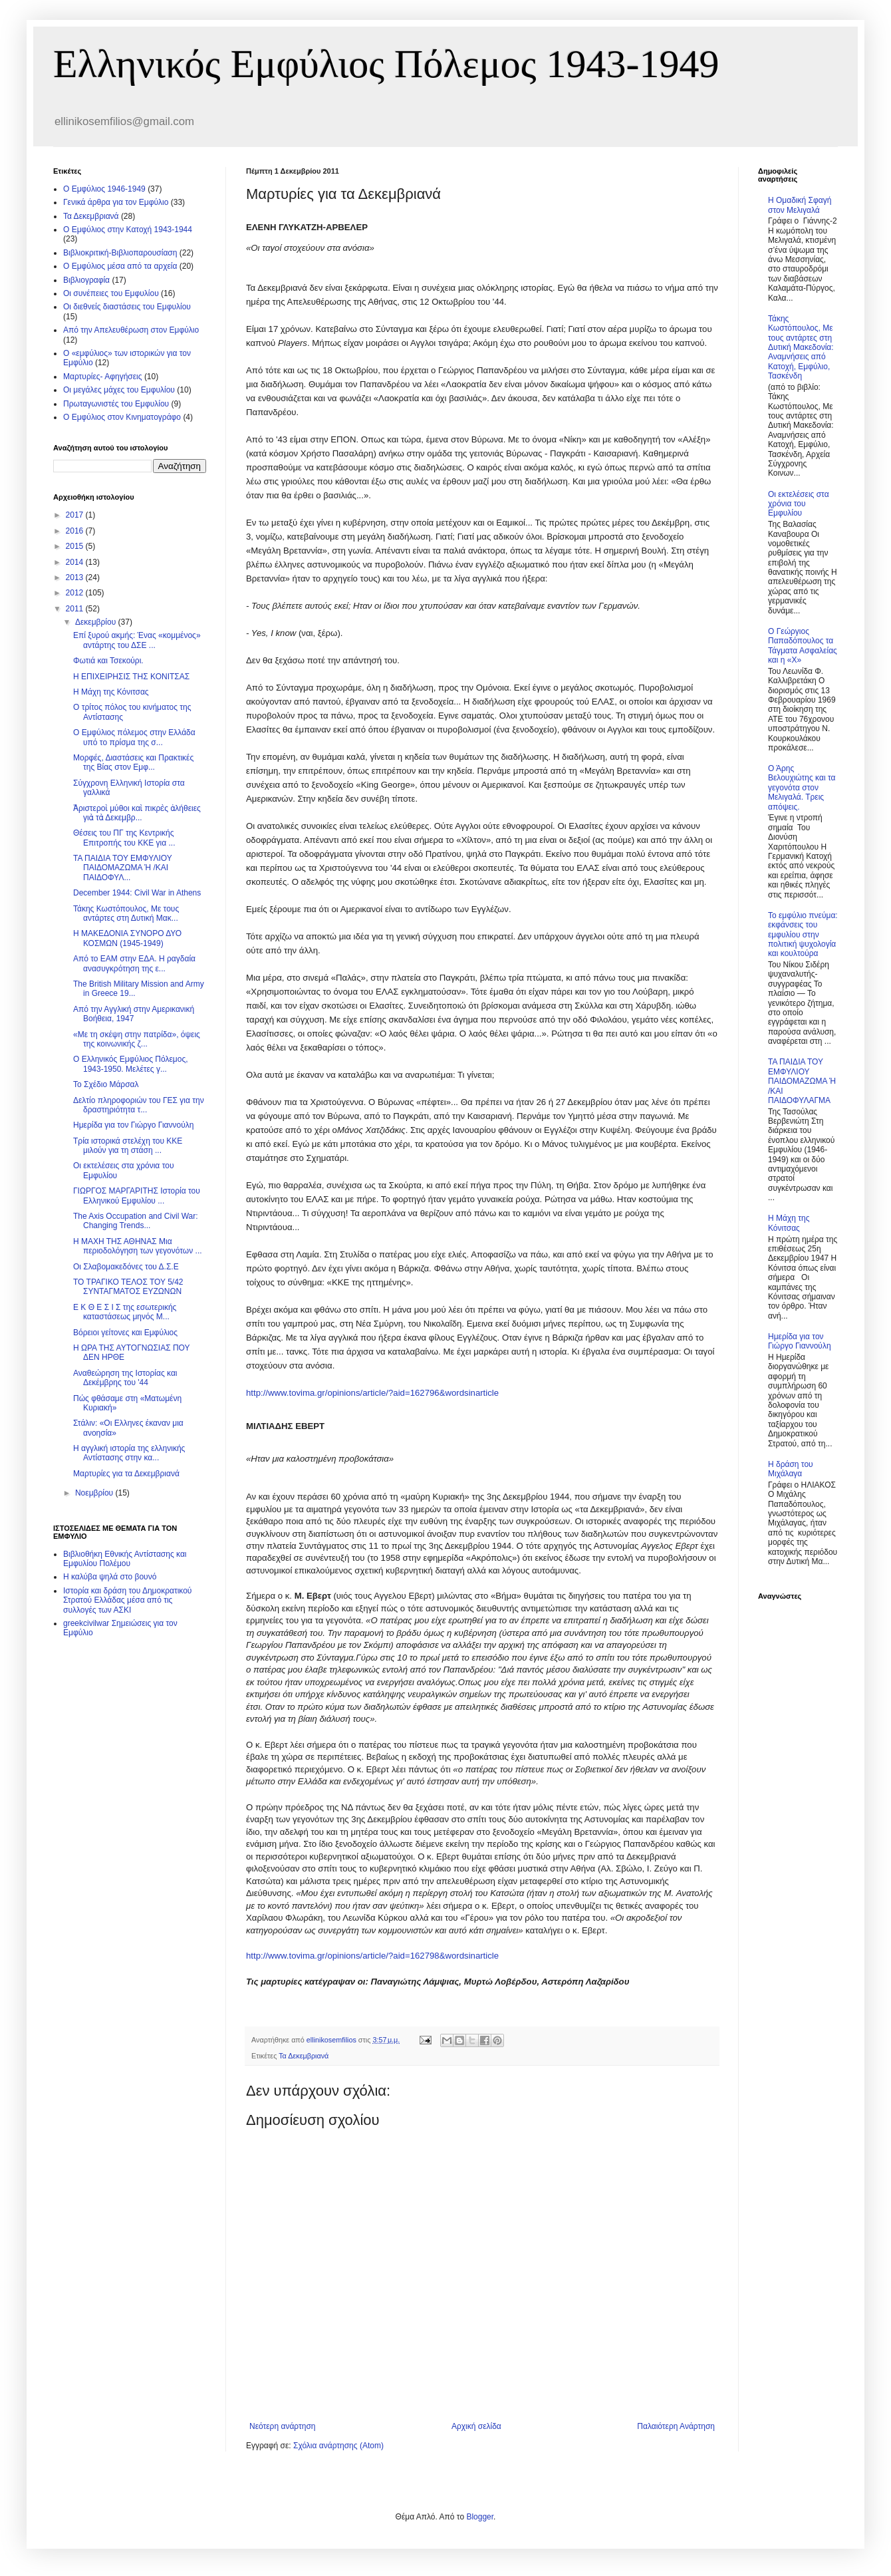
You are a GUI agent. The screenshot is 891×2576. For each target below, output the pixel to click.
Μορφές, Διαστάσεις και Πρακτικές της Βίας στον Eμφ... (133, 762)
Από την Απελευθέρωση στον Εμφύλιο (131, 330)
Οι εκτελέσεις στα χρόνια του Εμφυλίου (798, 504)
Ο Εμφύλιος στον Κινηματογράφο (122, 417)
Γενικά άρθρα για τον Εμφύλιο (115, 202)
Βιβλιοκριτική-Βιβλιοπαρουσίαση (120, 252)
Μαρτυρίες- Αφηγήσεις (102, 376)
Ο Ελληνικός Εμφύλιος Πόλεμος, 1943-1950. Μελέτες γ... (130, 1063)
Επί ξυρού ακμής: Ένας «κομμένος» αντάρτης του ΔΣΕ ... (137, 640)
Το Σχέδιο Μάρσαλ (106, 1084)
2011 (76, 608)
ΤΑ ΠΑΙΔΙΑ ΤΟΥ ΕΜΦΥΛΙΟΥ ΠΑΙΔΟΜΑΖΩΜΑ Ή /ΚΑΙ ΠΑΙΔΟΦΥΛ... (122, 868)
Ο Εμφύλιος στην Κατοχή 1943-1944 (127, 229)
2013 (76, 577)
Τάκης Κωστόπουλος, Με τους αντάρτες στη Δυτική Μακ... (126, 913)
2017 (76, 515)
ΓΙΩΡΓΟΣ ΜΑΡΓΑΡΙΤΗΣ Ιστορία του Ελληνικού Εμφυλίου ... (136, 1195)
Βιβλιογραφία (86, 280)
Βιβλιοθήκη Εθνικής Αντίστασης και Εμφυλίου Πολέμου (125, 1558)
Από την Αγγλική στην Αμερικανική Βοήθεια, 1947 (133, 1014)
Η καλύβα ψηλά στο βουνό (109, 1576)
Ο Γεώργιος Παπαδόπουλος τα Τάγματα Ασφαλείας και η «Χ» (802, 646)
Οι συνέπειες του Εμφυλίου (111, 293)
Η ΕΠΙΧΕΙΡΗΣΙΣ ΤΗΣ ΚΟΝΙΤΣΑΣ (131, 676)
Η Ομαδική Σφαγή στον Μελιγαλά (799, 205)
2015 (76, 546)
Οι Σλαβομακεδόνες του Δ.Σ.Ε (126, 1266)
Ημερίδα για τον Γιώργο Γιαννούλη (133, 1125)
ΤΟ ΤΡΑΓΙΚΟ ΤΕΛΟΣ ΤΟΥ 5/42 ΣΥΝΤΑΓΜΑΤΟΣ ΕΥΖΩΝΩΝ (128, 1286)
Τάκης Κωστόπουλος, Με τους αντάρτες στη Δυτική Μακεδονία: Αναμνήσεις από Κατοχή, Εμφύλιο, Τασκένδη (801, 347)
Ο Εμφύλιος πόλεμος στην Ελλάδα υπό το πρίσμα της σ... (134, 737)
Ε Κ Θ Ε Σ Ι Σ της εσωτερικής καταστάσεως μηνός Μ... (124, 1312)
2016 (76, 531)
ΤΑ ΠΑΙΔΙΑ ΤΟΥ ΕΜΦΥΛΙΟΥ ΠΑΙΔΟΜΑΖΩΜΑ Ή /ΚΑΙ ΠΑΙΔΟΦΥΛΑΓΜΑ (802, 1081)
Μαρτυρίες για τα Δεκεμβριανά (126, 1473)
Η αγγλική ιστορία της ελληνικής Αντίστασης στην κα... (129, 1453)
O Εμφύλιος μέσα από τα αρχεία (120, 266)
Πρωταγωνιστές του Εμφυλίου (116, 403)
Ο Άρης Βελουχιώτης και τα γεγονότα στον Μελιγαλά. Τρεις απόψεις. (801, 788)
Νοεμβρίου (95, 1493)
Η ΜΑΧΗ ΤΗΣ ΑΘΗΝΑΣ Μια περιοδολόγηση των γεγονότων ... (137, 1246)
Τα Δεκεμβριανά (303, 2056)
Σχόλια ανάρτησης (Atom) (338, 2445)
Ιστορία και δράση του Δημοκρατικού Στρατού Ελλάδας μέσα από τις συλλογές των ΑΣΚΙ (127, 1600)
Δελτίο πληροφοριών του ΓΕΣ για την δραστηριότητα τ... (138, 1105)
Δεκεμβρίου (96, 622)
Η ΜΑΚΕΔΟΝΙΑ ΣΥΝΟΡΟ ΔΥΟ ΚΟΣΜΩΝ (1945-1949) (127, 938)
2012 (76, 592)
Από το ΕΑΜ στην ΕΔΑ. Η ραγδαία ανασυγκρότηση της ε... (134, 963)
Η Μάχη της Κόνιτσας (111, 692)
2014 (76, 562)
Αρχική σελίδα (476, 2426)
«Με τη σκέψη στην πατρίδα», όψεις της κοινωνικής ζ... (136, 1039)
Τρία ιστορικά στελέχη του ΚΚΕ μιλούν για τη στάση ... (127, 1145)
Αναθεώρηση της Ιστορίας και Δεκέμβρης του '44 (125, 1377)
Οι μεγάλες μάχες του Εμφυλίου (119, 390)
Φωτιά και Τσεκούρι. (108, 660)
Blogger (479, 2516)
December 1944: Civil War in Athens (137, 892)
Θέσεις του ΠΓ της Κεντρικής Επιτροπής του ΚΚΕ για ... (124, 837)
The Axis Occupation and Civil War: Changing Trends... (135, 1220)
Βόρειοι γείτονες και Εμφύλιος (125, 1332)
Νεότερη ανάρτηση (282, 2426)
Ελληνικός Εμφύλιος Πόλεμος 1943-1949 (386, 64)
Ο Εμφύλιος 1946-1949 (104, 189)
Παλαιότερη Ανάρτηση (676, 2426)
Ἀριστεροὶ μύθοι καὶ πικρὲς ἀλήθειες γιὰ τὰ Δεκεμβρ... (137, 813)
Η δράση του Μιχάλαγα (790, 1469)
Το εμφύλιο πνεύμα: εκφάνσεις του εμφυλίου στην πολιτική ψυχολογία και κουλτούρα (803, 935)
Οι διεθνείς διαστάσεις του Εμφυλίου (127, 306)
